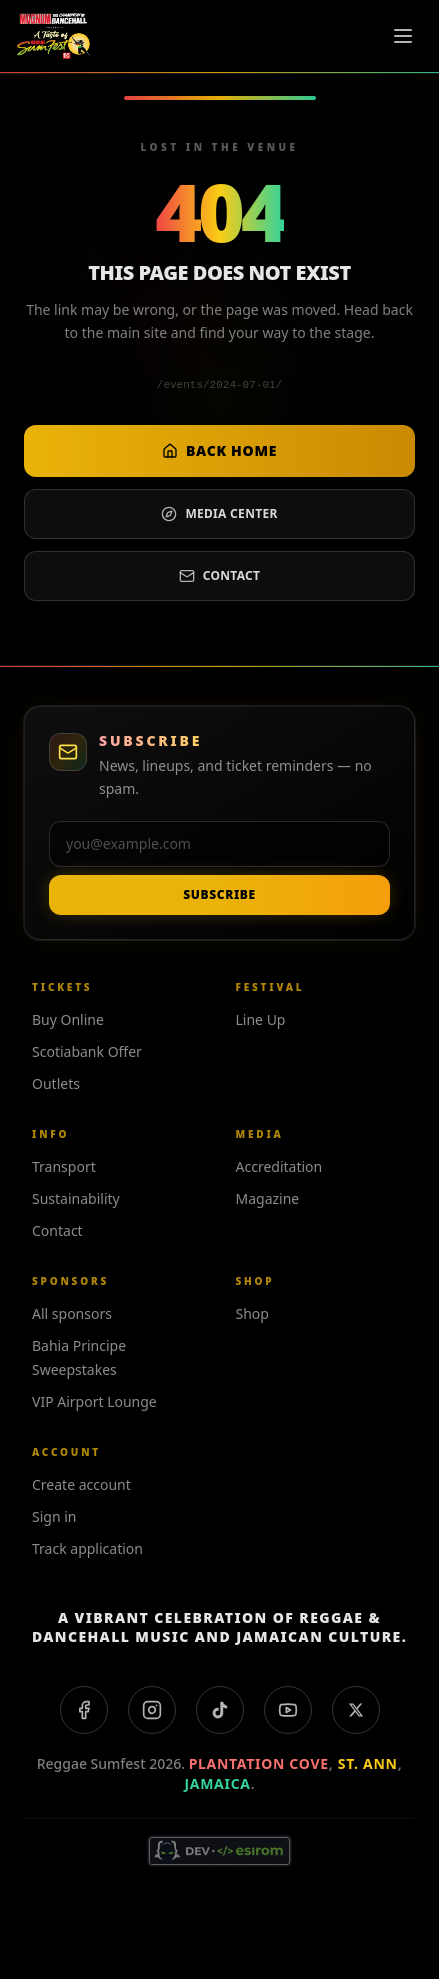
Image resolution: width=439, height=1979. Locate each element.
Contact (220, 575)
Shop (252, 1313)
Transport (64, 1166)
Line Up (261, 1019)
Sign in (54, 1516)
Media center (219, 513)
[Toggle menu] (403, 36)
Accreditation (279, 1166)
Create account (81, 1484)
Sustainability (76, 1198)
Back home (219, 450)
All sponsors (72, 1313)
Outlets (56, 1083)
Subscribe (219, 894)
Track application (87, 1548)
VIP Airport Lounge (94, 1401)
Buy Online (68, 1019)
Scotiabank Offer (87, 1051)
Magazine (268, 1198)
